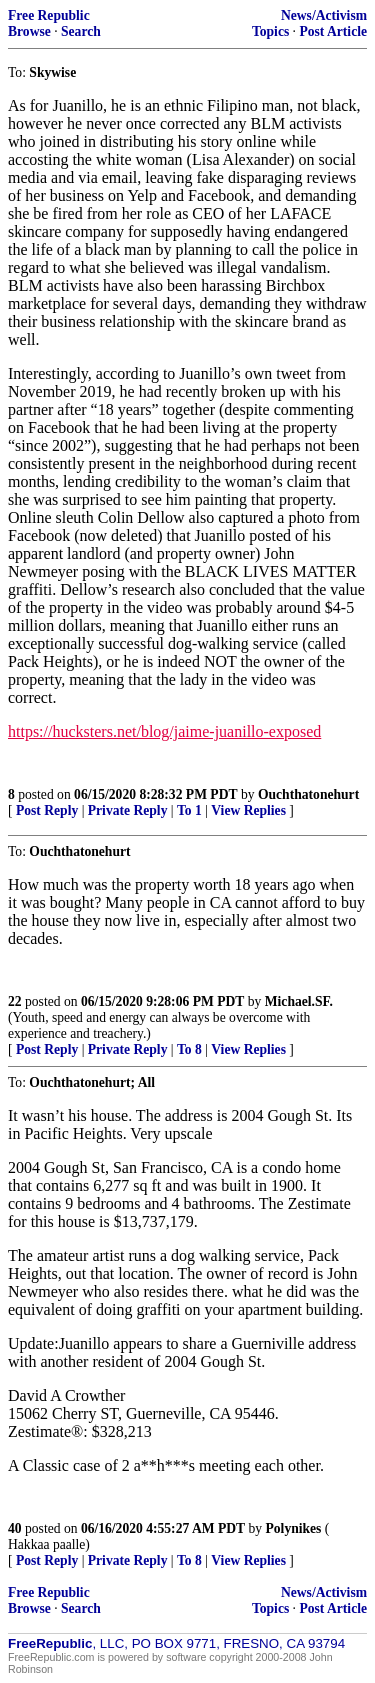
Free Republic (49, 15)
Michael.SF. (299, 1001)
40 (15, 1528)
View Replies (248, 810)
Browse (29, 31)
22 (15, 1001)
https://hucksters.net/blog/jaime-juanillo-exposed (164, 731)
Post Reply (47, 810)
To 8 (189, 1049)
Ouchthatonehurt (308, 794)
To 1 (189, 810)
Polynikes (294, 1528)
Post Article (333, 31)
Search (81, 31)
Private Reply (128, 810)
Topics (270, 31)
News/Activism (324, 15)
